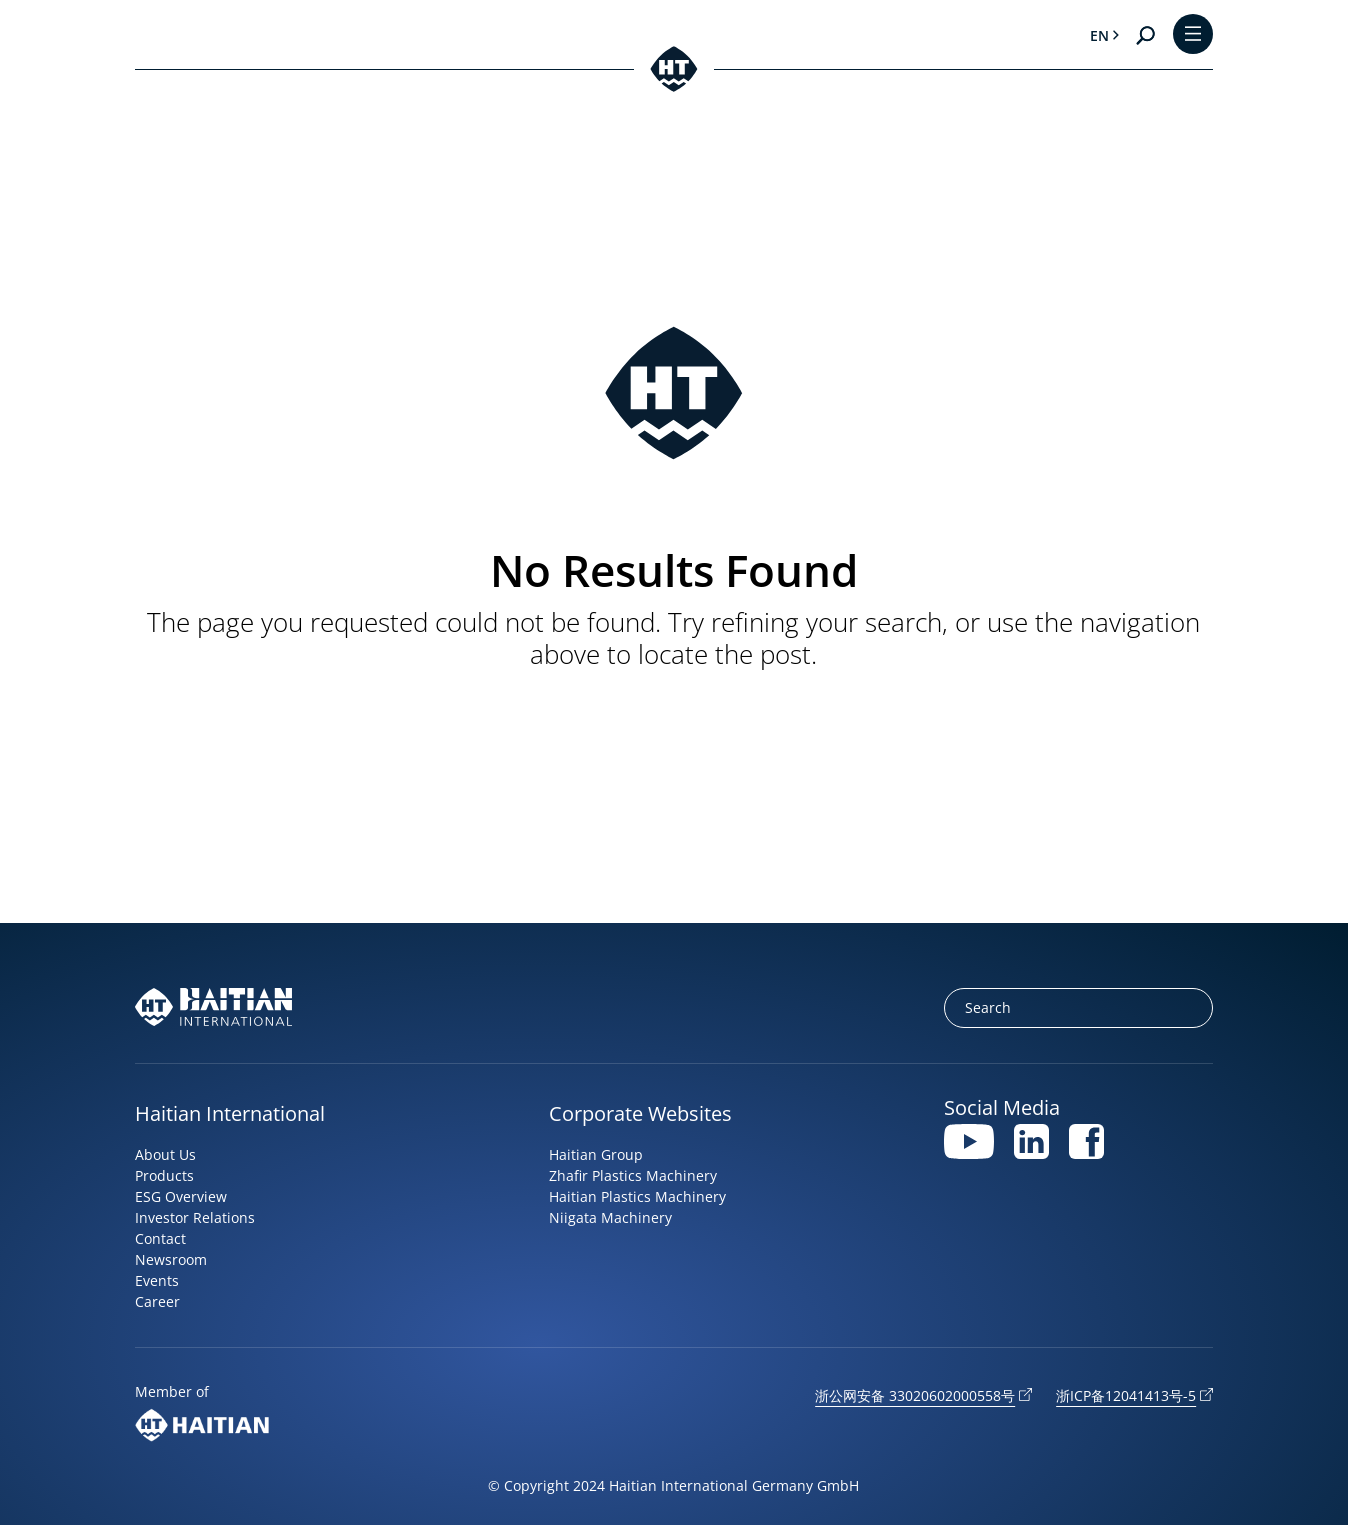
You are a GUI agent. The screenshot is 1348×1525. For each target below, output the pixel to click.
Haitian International (230, 1113)
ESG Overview (181, 1196)
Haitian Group (596, 1154)
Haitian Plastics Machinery (637, 1196)
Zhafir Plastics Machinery (633, 1175)
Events (157, 1280)
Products (164, 1175)
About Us (165, 1154)
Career (157, 1301)
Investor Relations (195, 1217)
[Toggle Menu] (1193, 35)
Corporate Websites (640, 1113)
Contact (160, 1238)
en (1099, 35)
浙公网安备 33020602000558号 (915, 1395)
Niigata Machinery (610, 1217)
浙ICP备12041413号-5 (1126, 1395)
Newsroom (171, 1259)
